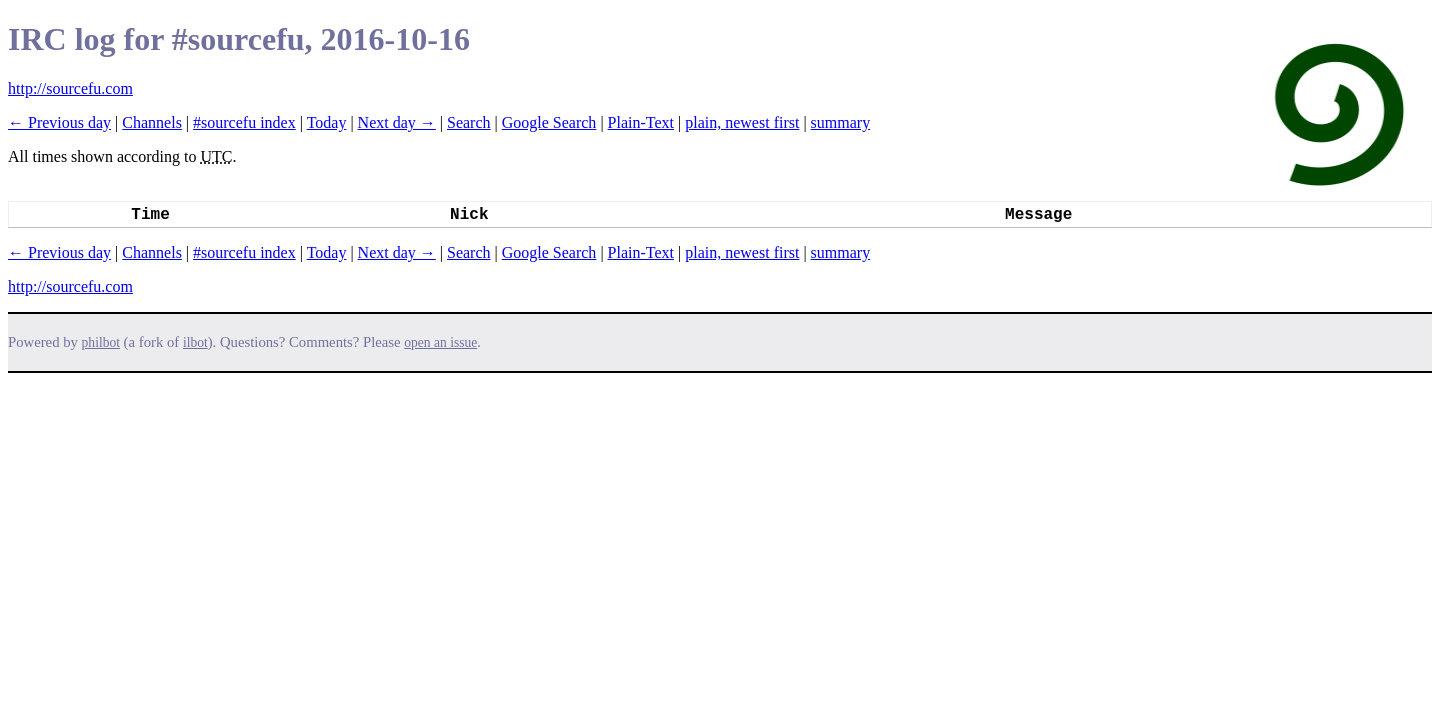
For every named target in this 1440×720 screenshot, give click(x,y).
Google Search (549, 122)
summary (841, 122)
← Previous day (59, 122)
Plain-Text (641, 122)
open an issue (440, 342)
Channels (152, 122)
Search (469, 122)
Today (327, 122)
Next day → (397, 122)
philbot (101, 342)
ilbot (195, 342)
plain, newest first (742, 122)
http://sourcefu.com (70, 88)
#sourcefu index (244, 122)
